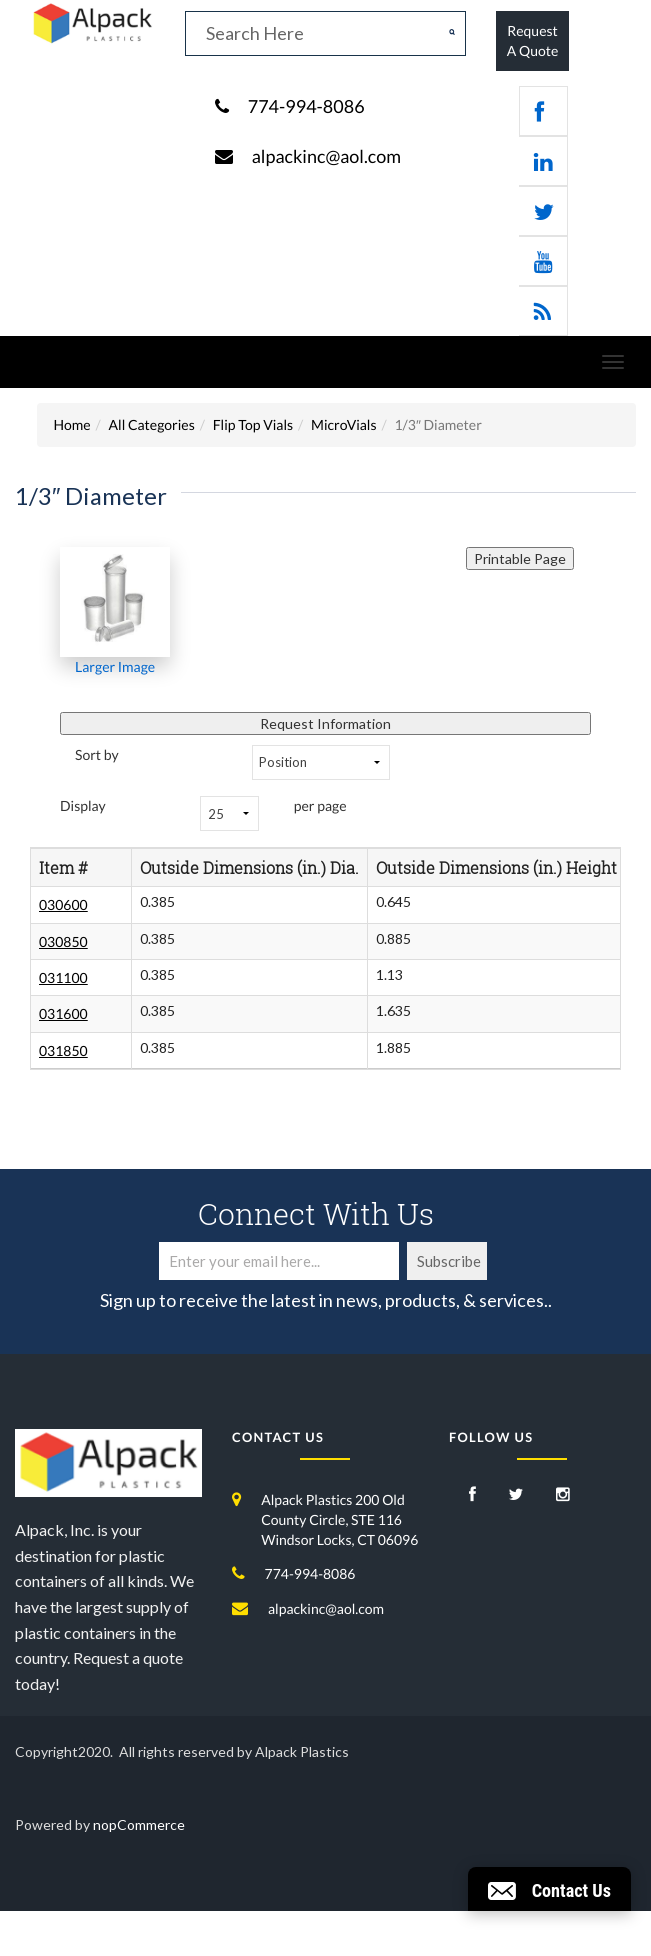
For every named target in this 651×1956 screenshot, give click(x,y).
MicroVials (343, 424)
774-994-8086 (306, 106)
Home (71, 424)
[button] (549, 1889)
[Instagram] (563, 1495)
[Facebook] (472, 1495)
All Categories (152, 424)
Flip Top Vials (253, 424)
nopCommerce (139, 1824)
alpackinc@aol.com (326, 156)
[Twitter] (516, 1495)
